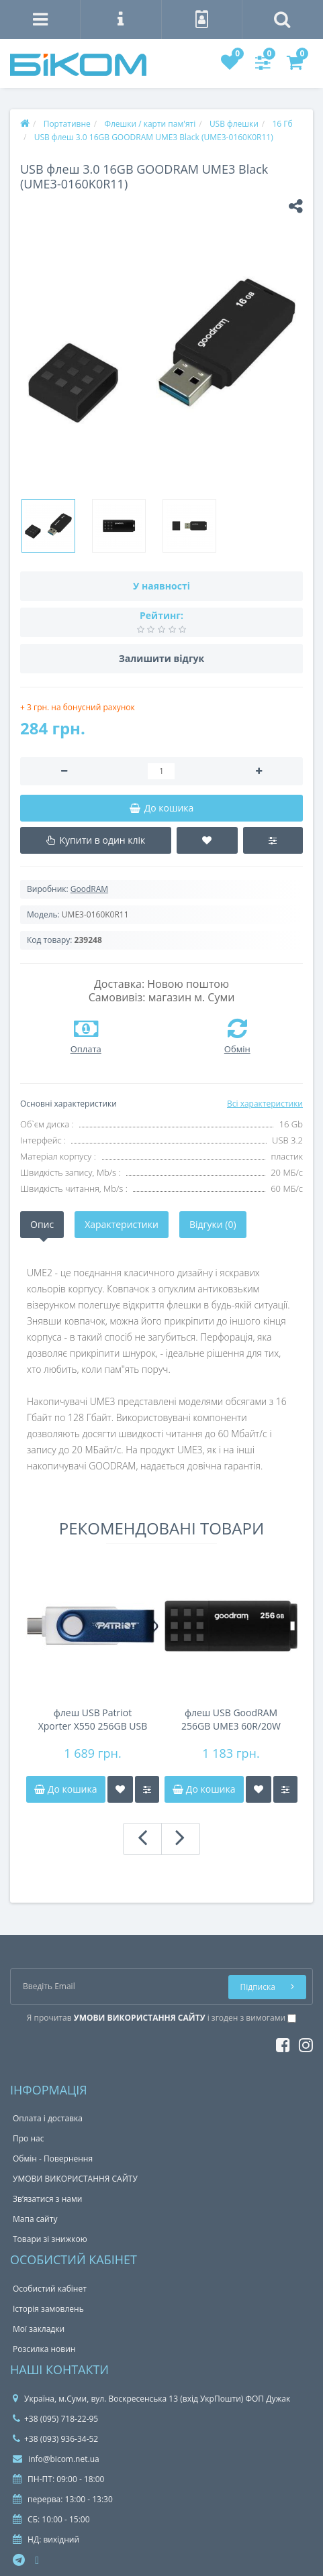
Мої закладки (38, 2329)
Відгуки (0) (212, 1224)
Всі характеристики (265, 1103)
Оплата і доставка (48, 2118)
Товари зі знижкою (50, 2239)
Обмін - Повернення (53, 2158)
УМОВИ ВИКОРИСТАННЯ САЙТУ (75, 2178)
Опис (42, 1224)
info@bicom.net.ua (56, 2459)
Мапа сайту (35, 2219)
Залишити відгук (161, 658)
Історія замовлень (48, 2308)
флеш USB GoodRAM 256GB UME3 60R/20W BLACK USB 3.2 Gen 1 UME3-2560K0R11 (231, 1719)
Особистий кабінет (50, 2288)
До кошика (65, 1789)
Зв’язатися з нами (47, 2198)
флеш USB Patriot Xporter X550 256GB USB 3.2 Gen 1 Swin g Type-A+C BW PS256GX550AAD (93, 1719)
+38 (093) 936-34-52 (55, 2439)
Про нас (28, 2138)
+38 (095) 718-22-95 (55, 2418)
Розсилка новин (44, 2349)
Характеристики (121, 1224)
